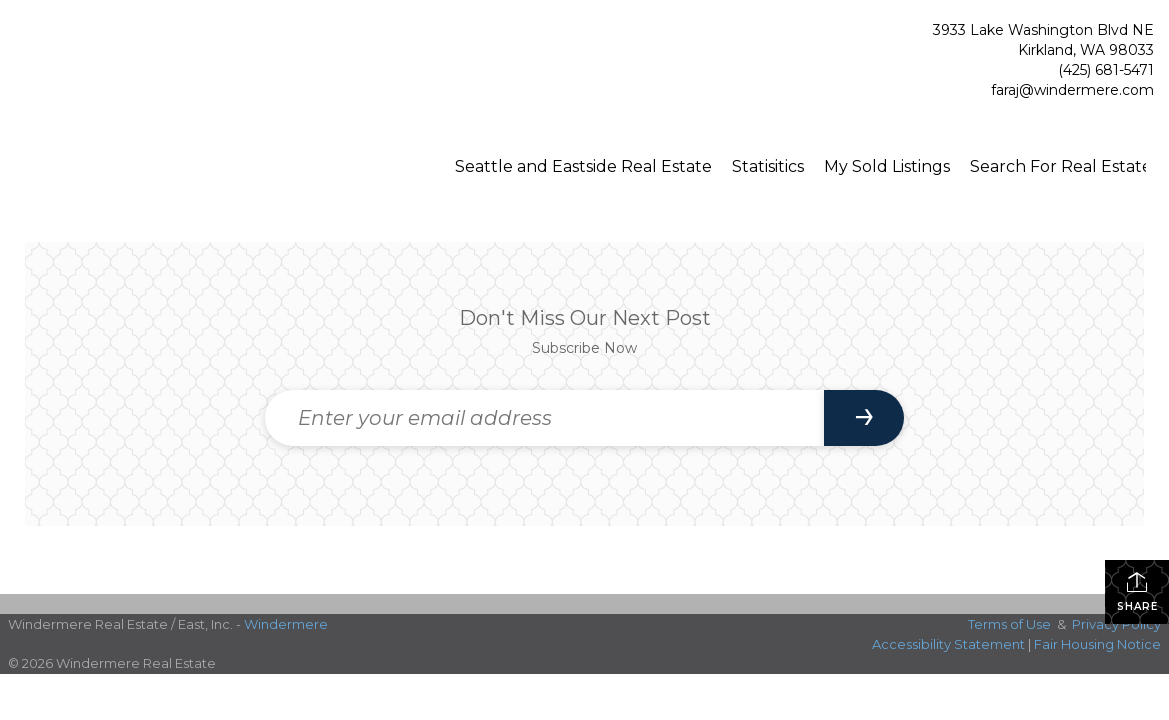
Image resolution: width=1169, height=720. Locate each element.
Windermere (286, 624)
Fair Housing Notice (1097, 644)
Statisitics (768, 166)
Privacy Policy (1116, 624)
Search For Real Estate (1061, 166)
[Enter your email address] (545, 418)
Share (1137, 591)
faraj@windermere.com (1072, 90)
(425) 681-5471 (1106, 70)
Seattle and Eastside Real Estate (583, 166)
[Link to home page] (120, 64)
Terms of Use (1009, 624)
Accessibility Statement (948, 644)
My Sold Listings (887, 166)
